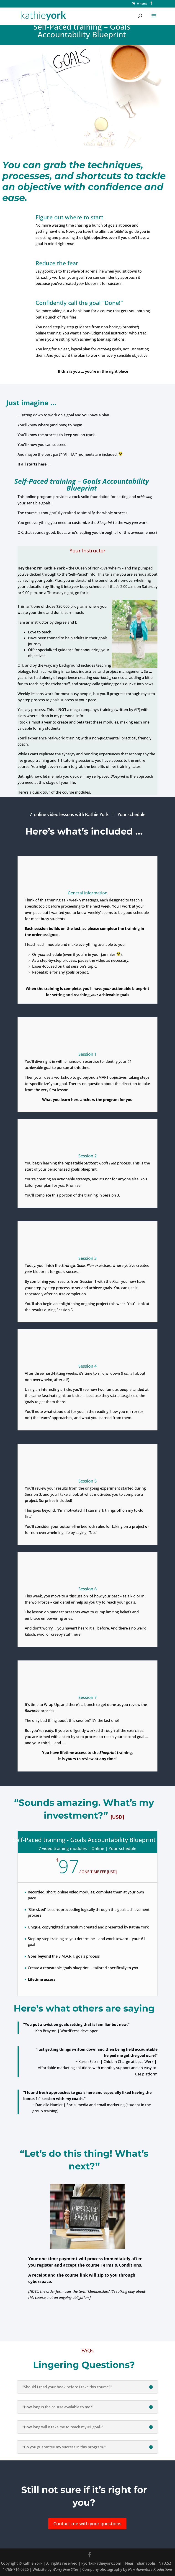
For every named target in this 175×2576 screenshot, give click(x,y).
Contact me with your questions (87, 2523)
